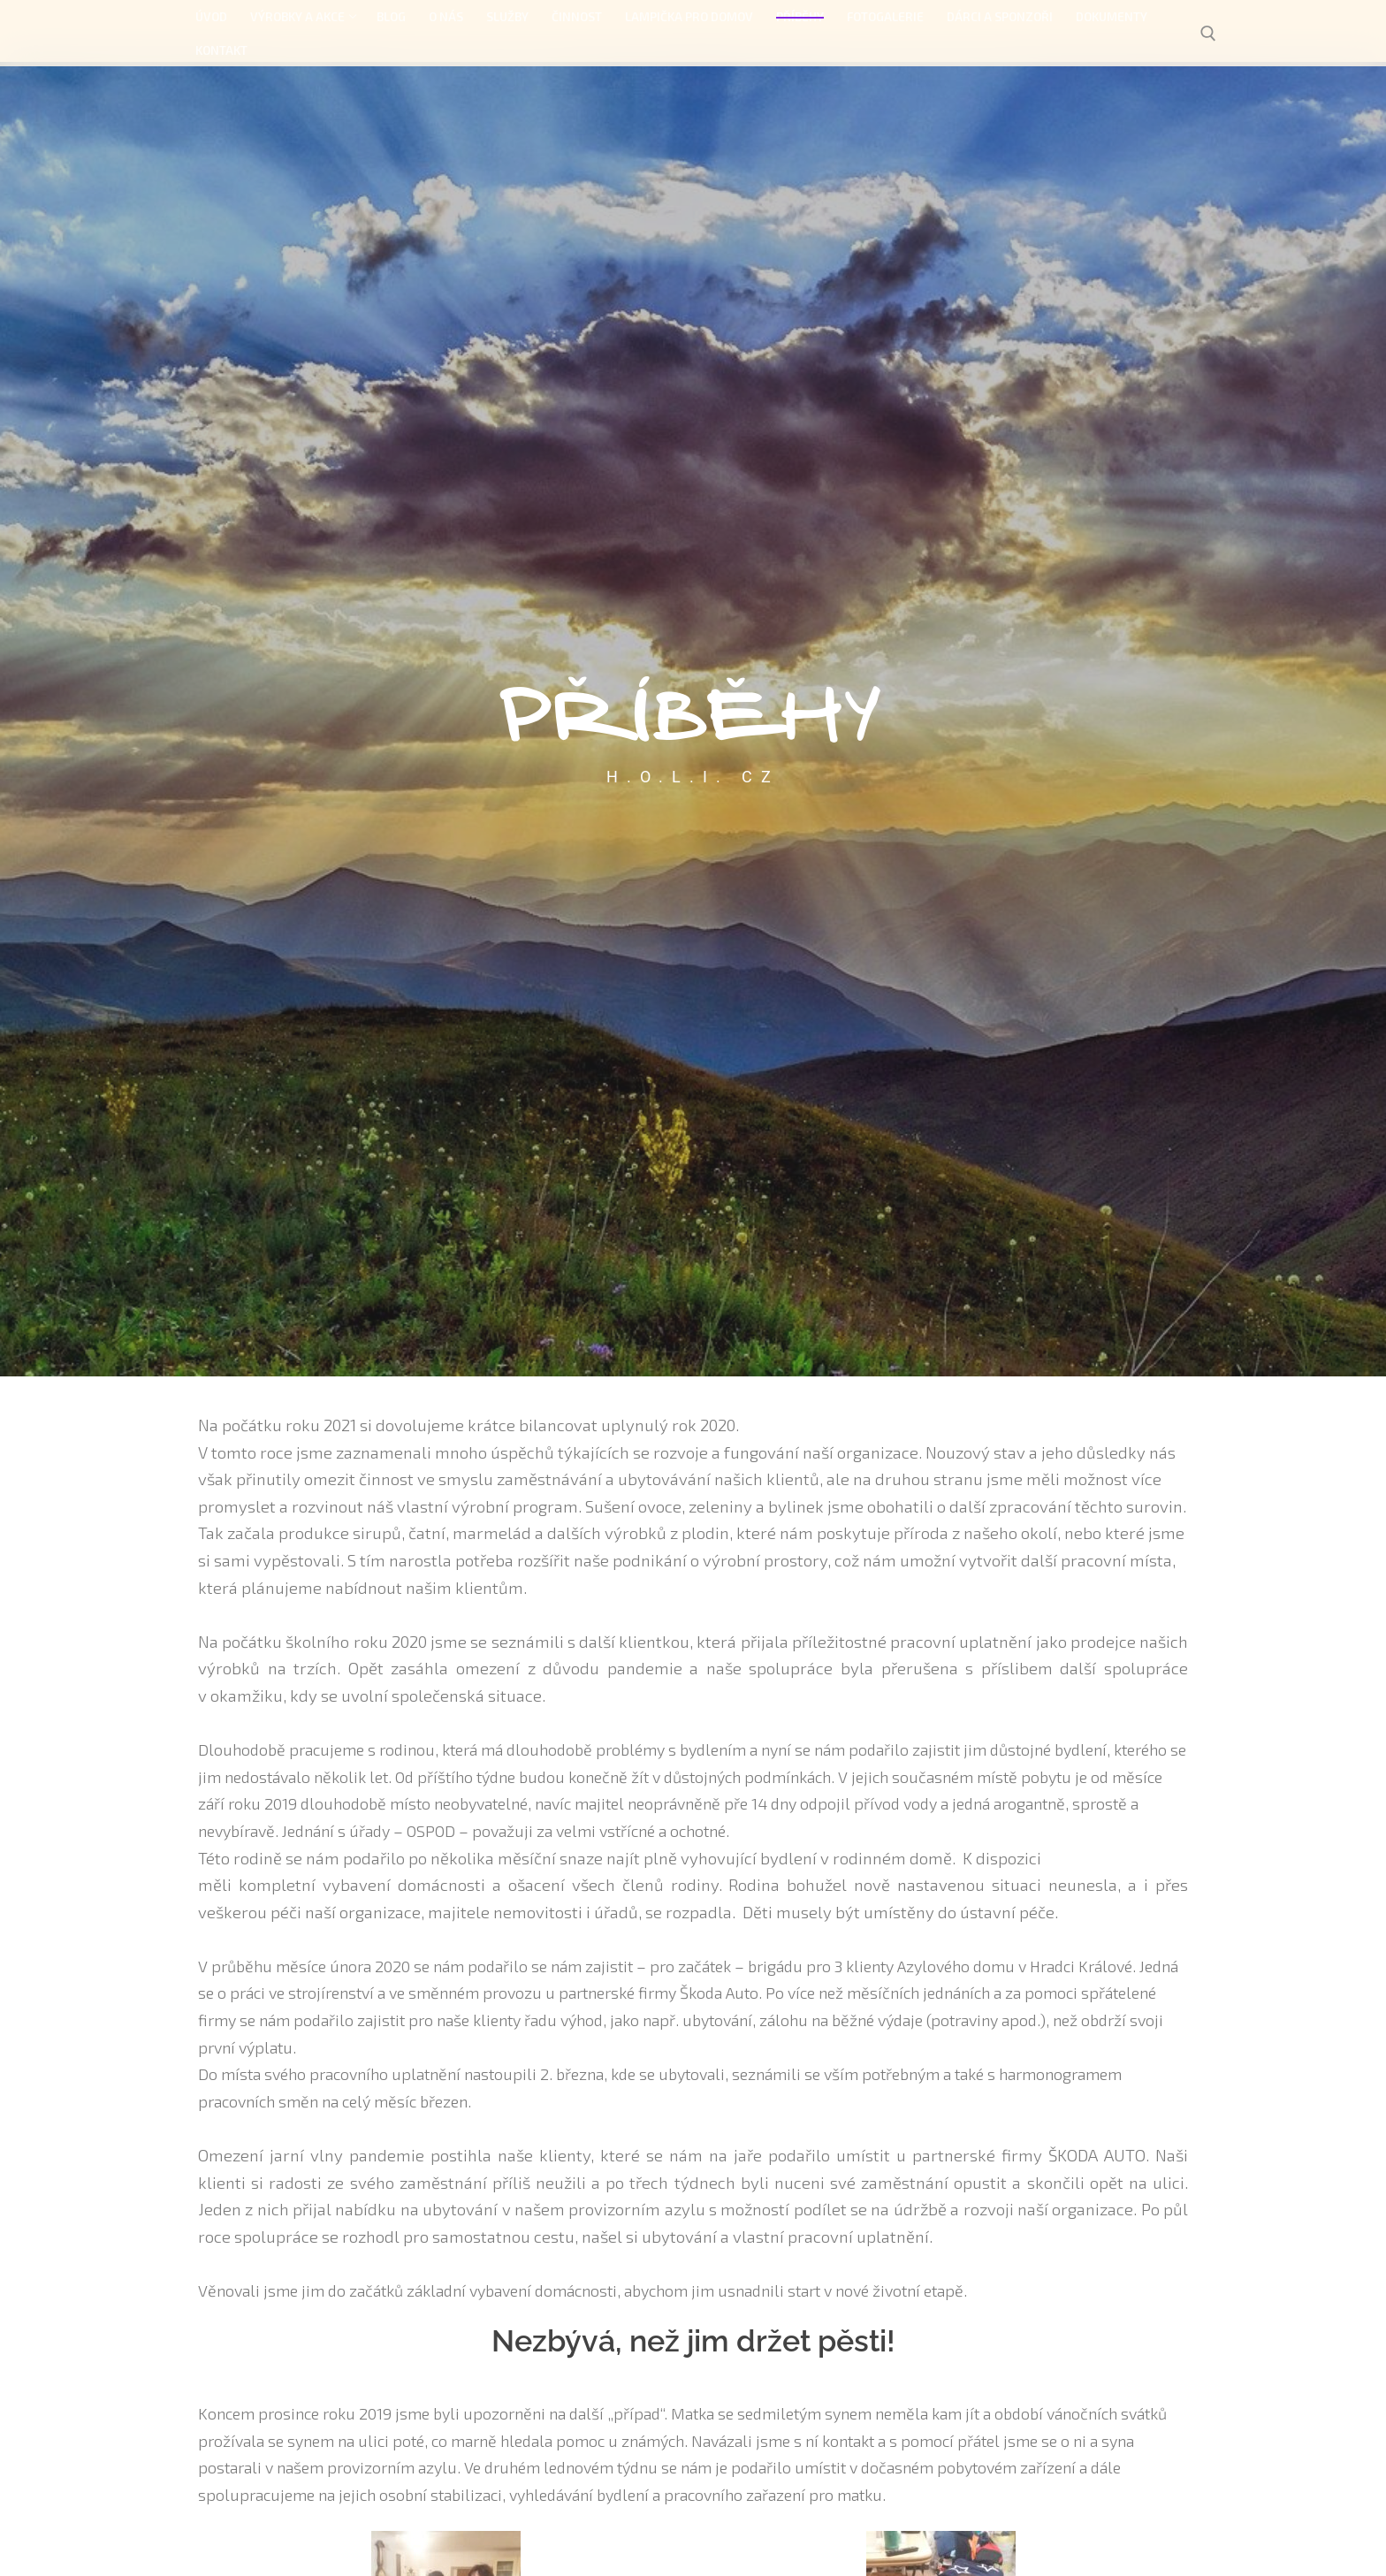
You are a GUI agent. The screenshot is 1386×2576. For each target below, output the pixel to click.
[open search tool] (1208, 34)
